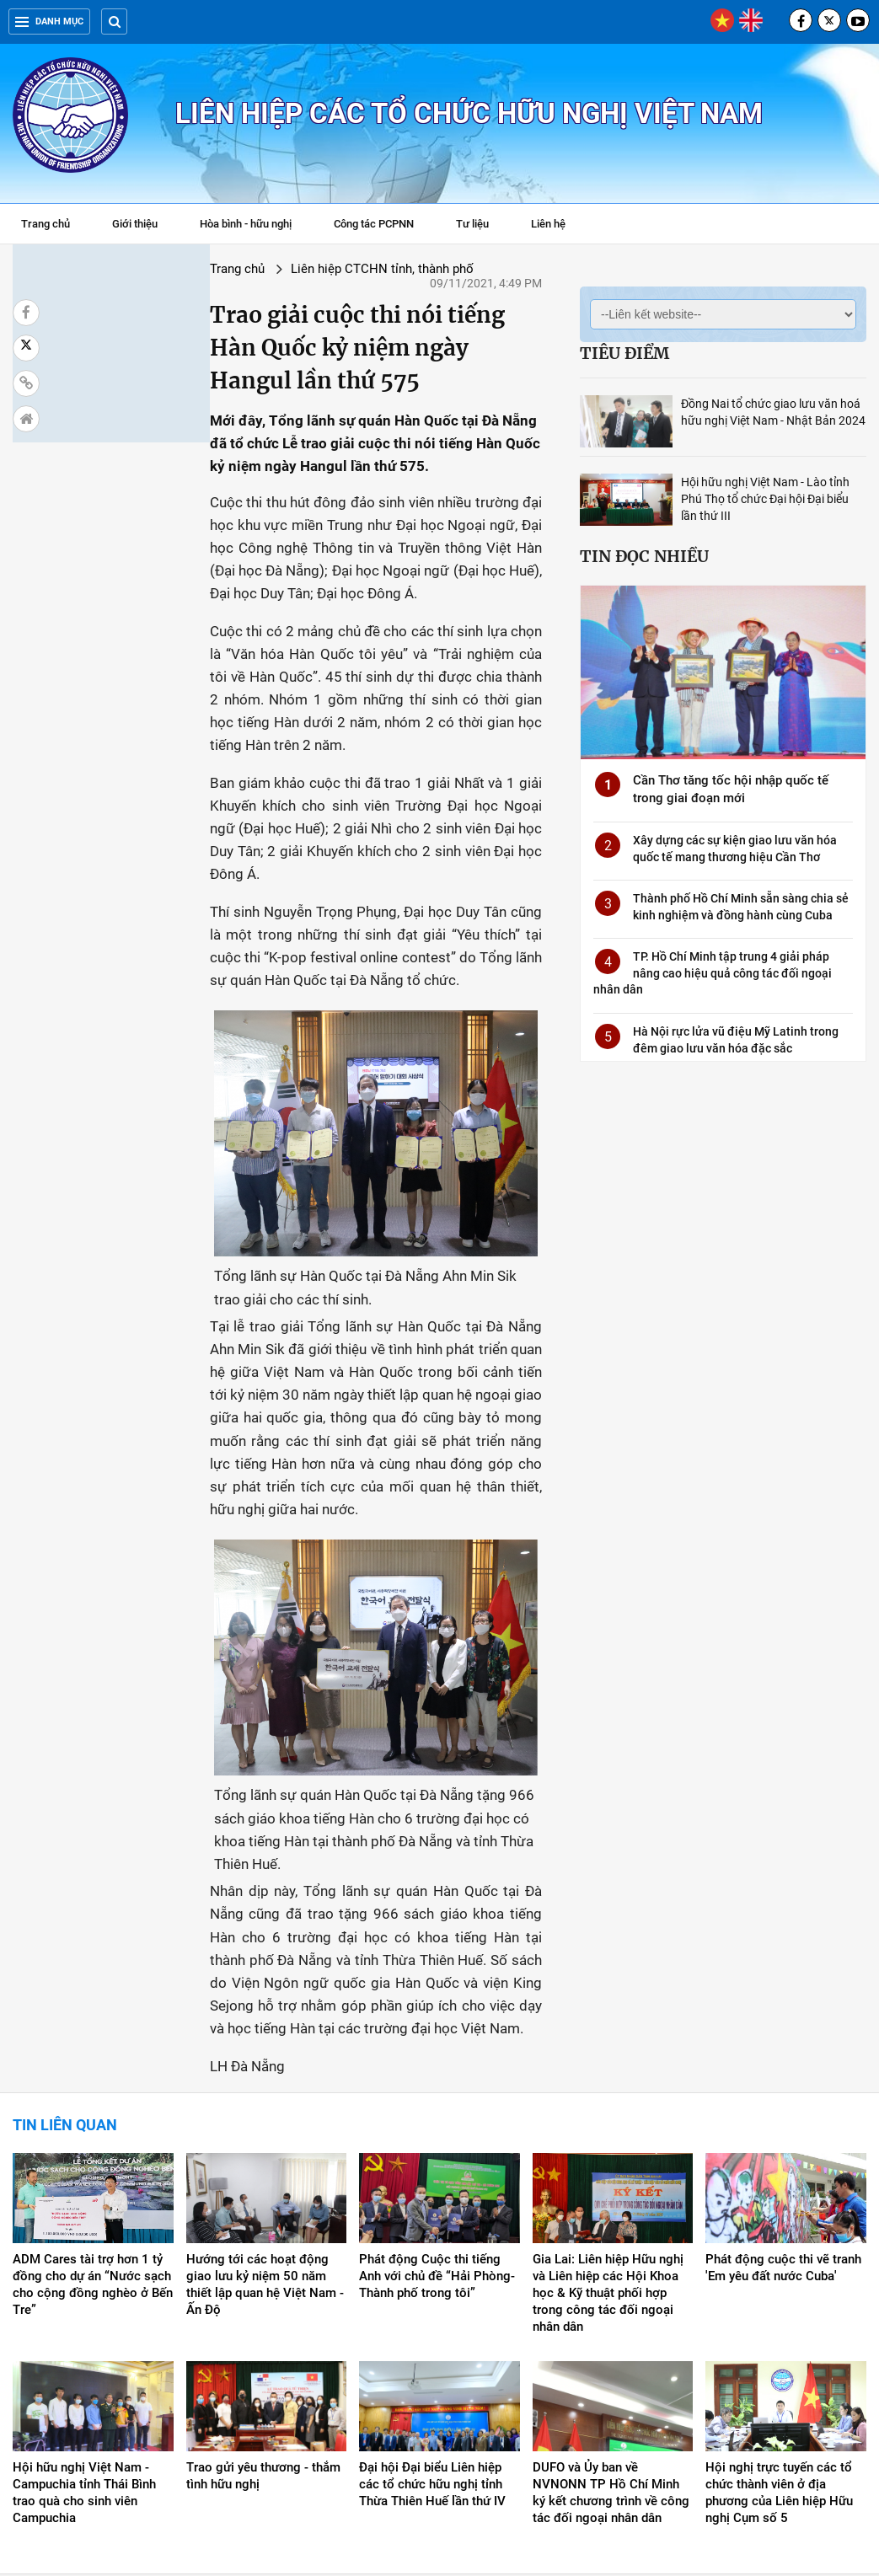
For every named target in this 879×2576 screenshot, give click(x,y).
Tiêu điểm (624, 353)
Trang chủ (45, 223)
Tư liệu (481, 225)
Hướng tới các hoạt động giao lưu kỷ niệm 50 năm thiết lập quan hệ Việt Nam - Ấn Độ (265, 2154)
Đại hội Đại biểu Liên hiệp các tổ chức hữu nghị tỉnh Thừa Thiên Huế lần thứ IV (432, 2353)
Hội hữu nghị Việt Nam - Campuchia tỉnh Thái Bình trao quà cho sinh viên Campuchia (84, 2362)
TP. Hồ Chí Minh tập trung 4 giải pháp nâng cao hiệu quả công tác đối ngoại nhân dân (712, 973)
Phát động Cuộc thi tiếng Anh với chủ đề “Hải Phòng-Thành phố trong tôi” (437, 2145)
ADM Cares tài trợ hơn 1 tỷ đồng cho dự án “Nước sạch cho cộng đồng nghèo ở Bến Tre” (93, 2154)
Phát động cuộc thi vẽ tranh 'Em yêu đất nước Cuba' (783, 2137)
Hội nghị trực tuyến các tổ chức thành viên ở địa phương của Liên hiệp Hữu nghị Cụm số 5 (779, 2362)
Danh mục (49, 21)
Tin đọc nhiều (644, 556)
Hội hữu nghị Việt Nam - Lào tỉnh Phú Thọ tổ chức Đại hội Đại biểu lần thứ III (765, 498)
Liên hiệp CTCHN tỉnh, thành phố (222, 269)
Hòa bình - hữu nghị (246, 223)
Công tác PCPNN (374, 223)
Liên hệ (548, 223)
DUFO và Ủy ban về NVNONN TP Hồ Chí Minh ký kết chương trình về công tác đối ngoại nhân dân (611, 2362)
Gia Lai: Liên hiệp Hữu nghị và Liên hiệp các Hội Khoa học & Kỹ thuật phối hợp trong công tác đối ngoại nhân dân (608, 2162)
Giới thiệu (135, 223)
